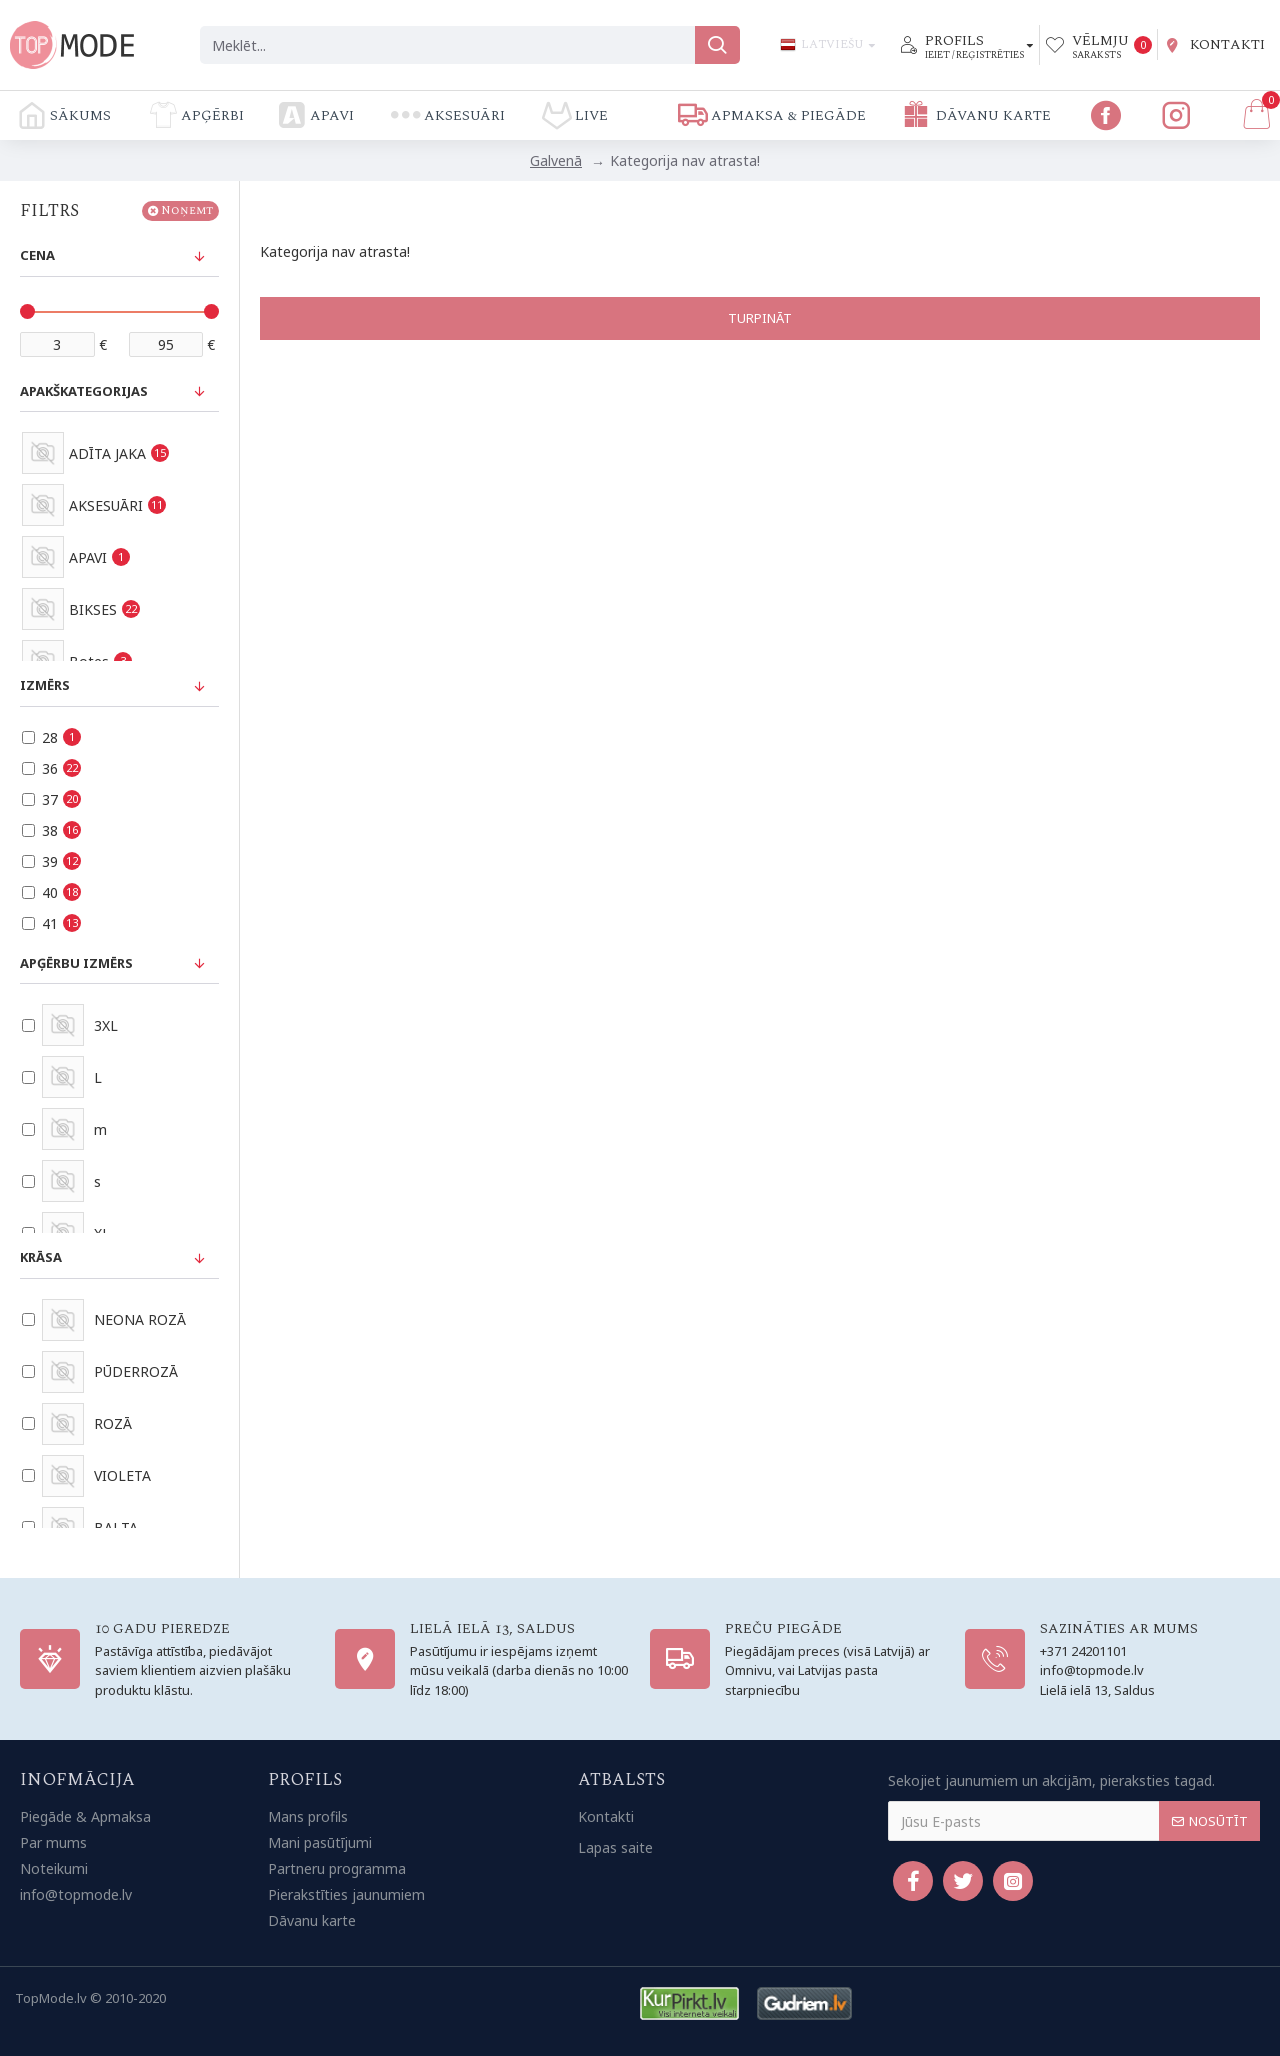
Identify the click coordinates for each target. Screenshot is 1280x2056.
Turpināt (760, 318)
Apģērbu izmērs (76, 963)
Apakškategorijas (84, 391)
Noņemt (187, 210)
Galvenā (556, 160)
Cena (37, 255)
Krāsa (41, 1257)
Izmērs (45, 685)
